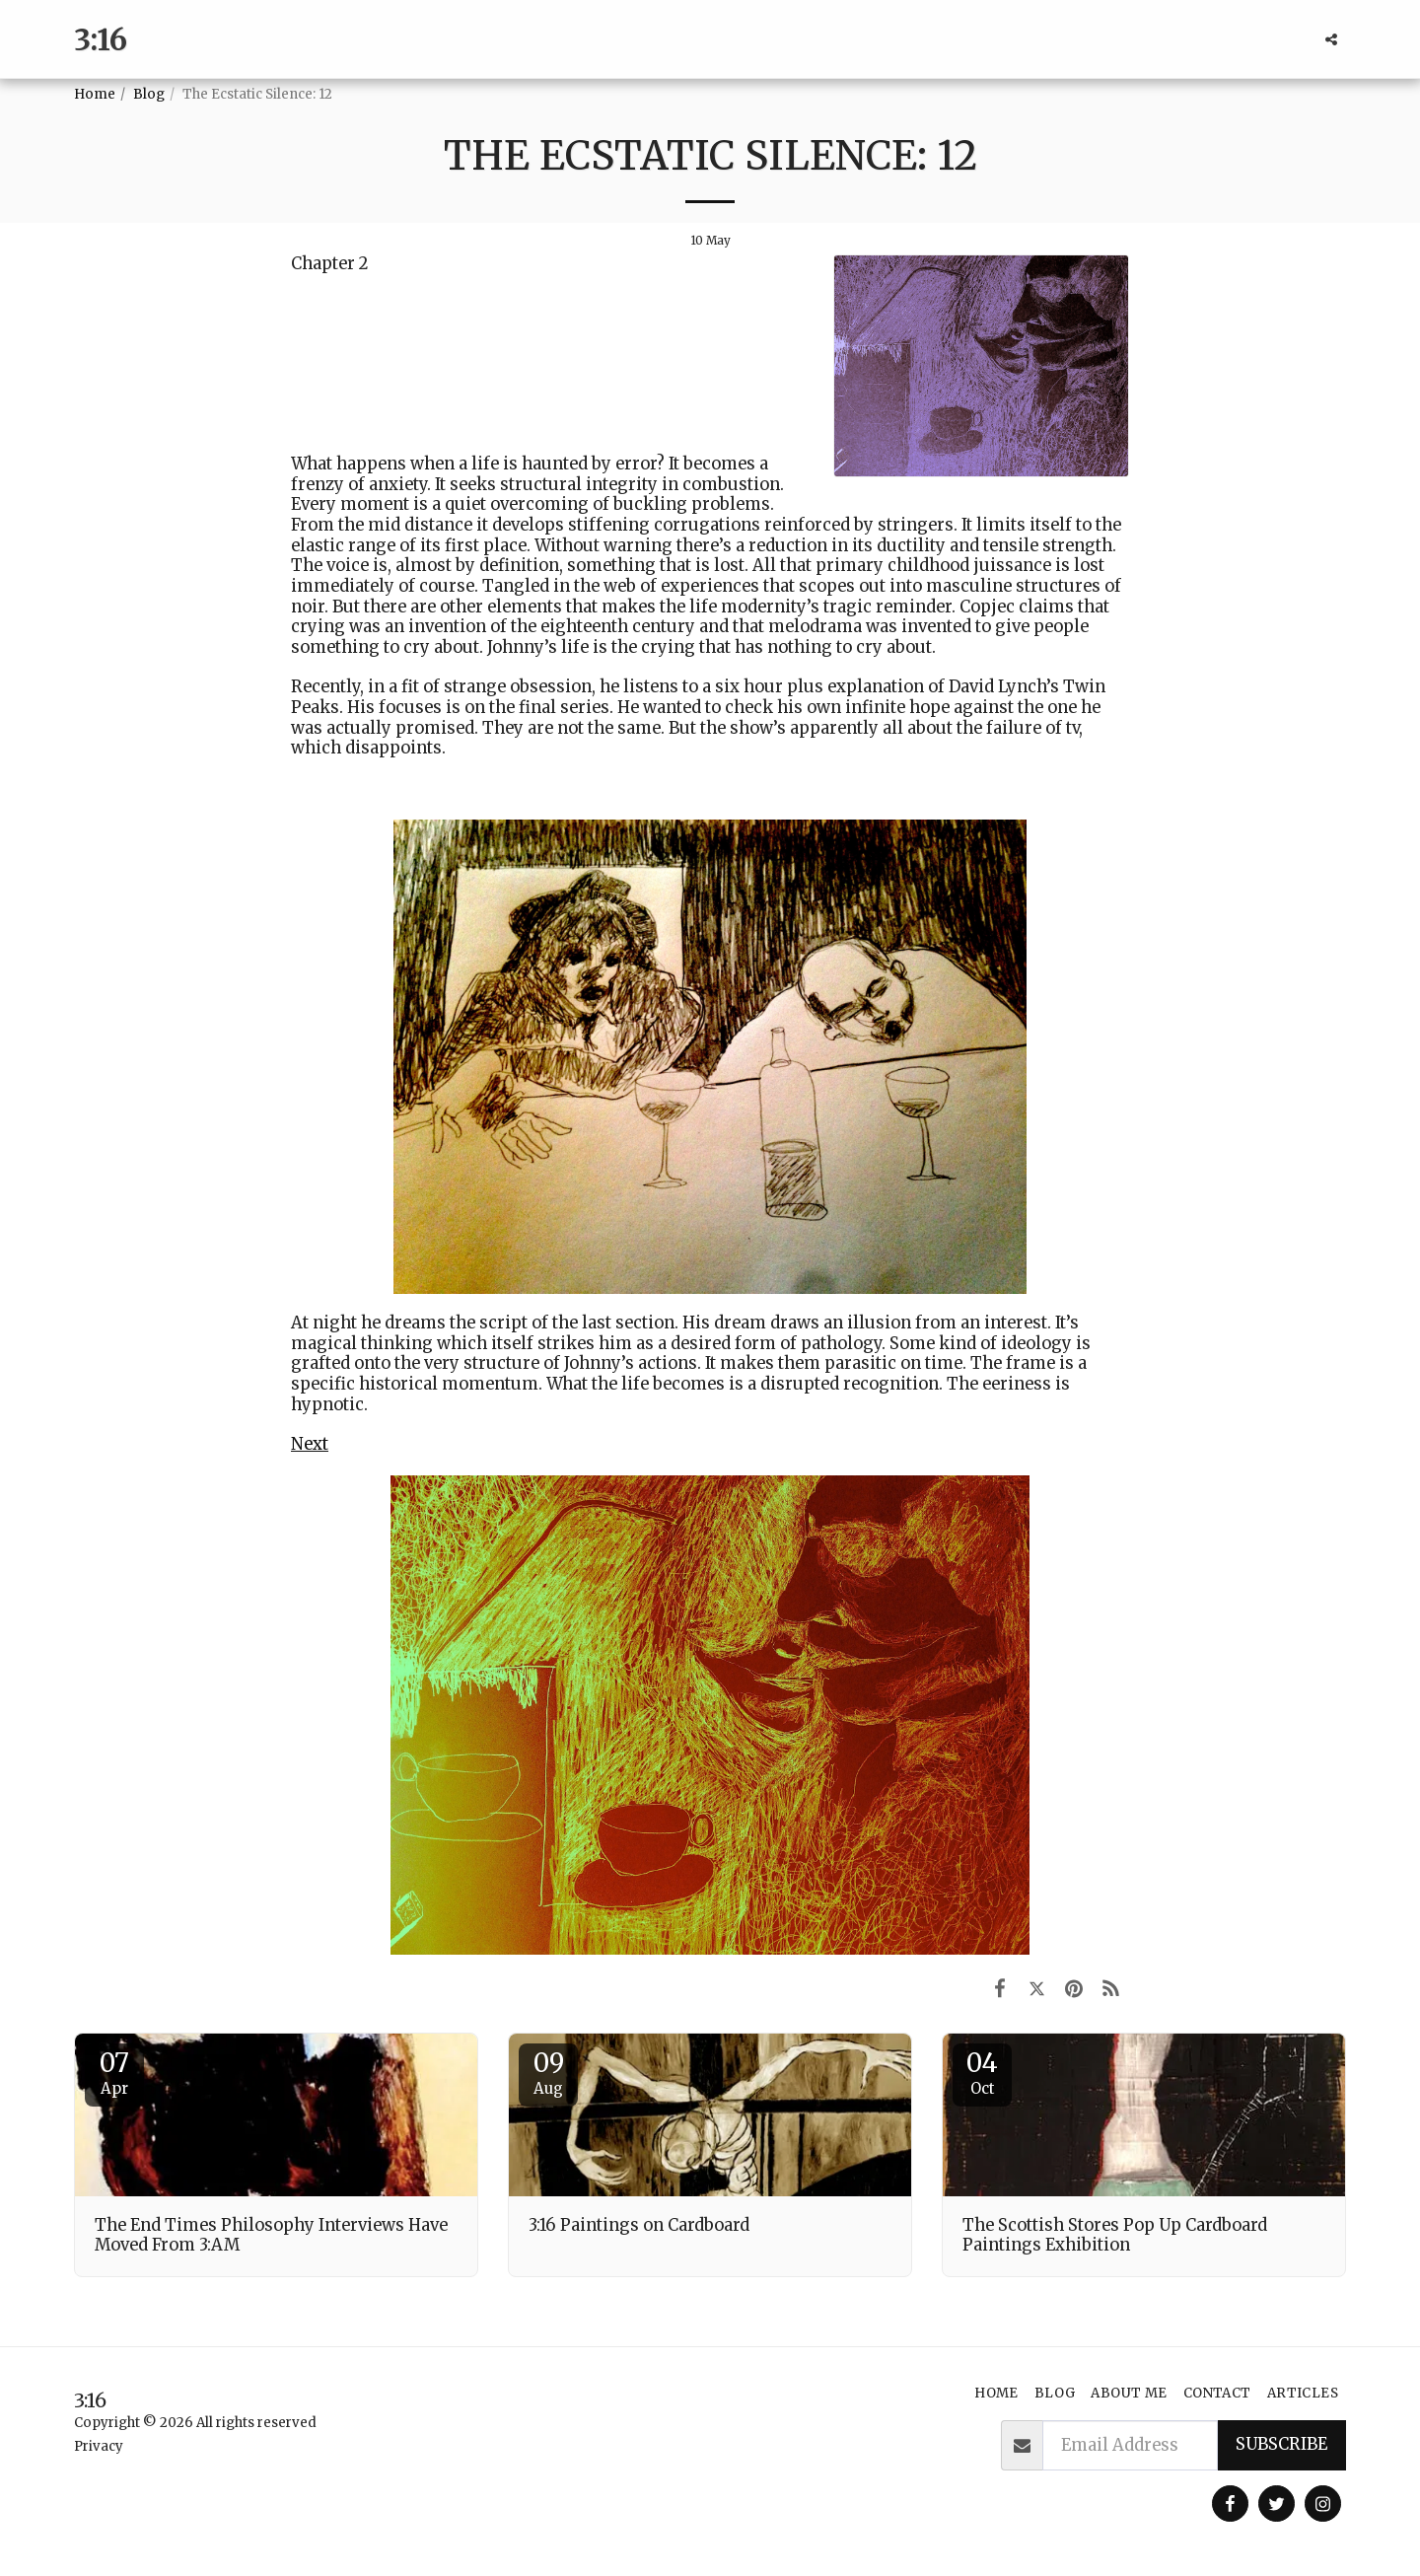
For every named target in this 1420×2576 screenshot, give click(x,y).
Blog (149, 94)
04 (982, 2072)
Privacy (98, 2446)
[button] (1331, 39)
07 (114, 2072)
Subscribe (1281, 2444)
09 (548, 2072)
